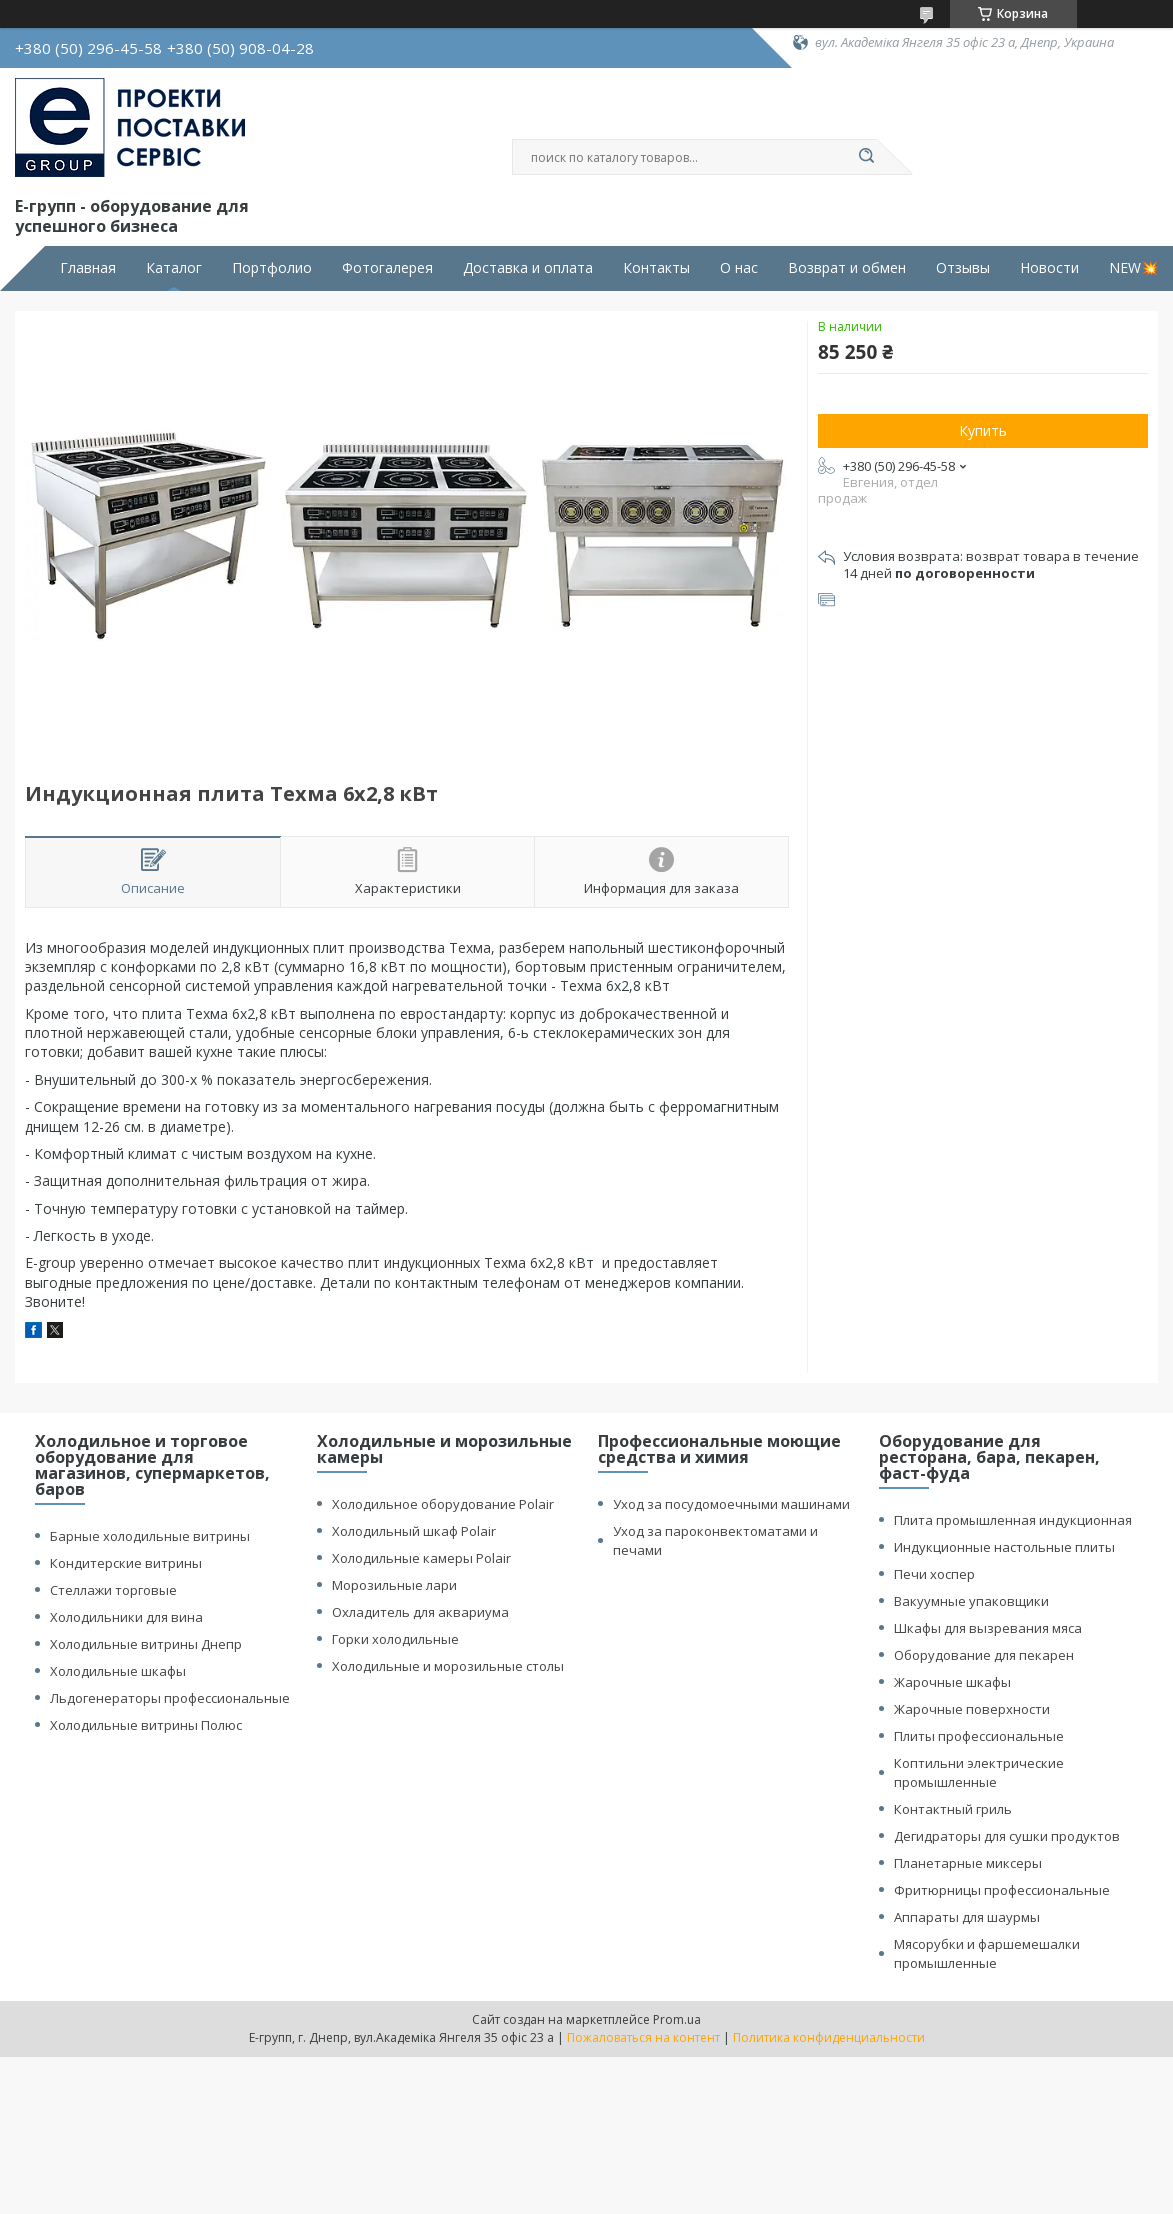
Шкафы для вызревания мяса (988, 1628)
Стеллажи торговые (113, 1590)
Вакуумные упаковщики (971, 1601)
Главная (88, 268)
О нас (739, 268)
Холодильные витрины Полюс (146, 1725)
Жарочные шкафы (952, 1682)
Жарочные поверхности (972, 1709)
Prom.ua (677, 2019)
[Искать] (867, 157)
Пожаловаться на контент (643, 2037)
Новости (1049, 268)
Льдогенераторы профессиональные (170, 1698)
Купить (983, 430)
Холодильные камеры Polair (421, 1558)
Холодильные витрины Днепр (146, 1644)
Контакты (656, 268)
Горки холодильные (395, 1639)
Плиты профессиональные (979, 1736)
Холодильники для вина (126, 1617)
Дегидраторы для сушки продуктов (1007, 1836)
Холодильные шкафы (118, 1671)
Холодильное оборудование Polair (443, 1504)
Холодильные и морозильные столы (448, 1666)
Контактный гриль (953, 1809)
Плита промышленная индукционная (1013, 1520)
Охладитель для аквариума (420, 1612)
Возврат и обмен (847, 268)
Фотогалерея (387, 268)
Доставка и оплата (528, 268)
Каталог (174, 268)
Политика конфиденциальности (829, 2037)
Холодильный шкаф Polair (414, 1531)
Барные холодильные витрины (150, 1536)
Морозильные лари (394, 1585)
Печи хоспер (934, 1574)
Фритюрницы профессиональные (1002, 1890)
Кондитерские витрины (126, 1563)
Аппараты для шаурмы (967, 1917)
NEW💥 (1133, 268)
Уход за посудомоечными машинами (731, 1504)
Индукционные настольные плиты (1004, 1547)
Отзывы (963, 268)
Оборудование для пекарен (984, 1655)
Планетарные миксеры (968, 1863)
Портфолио (272, 268)
